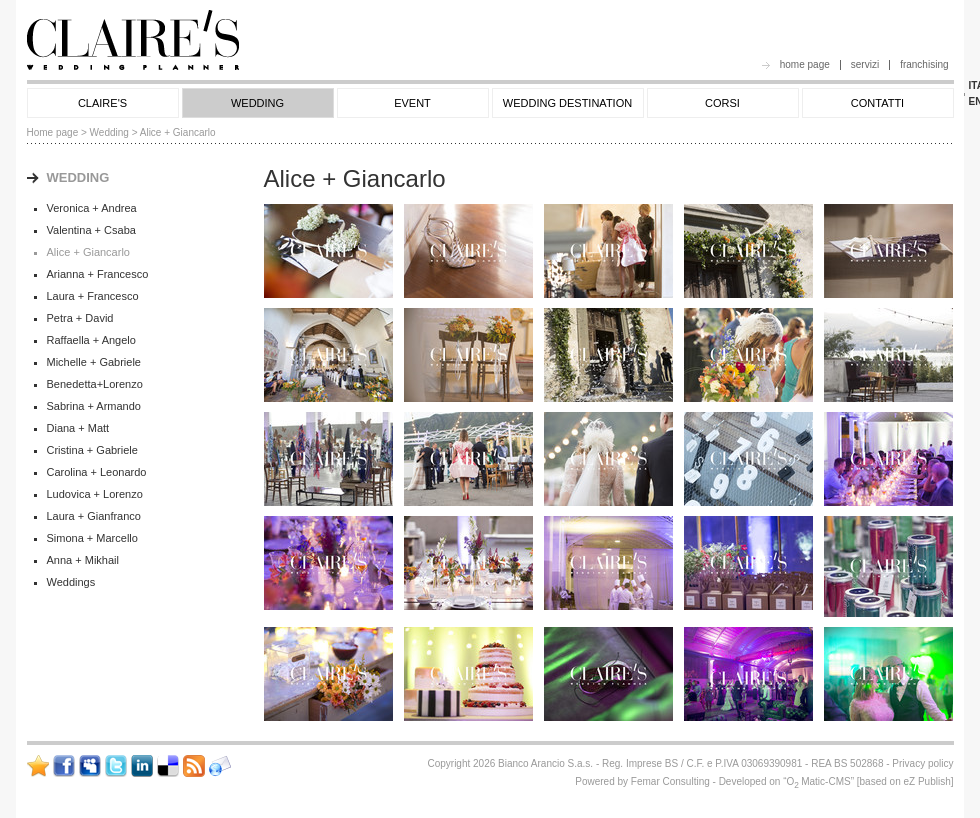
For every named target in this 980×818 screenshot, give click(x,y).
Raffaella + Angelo (91, 340)
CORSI (722, 103)
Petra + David (80, 318)
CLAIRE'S (102, 103)
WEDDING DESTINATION (567, 103)
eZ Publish (926, 781)
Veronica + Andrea (92, 208)
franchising (924, 64)
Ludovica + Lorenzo (95, 494)
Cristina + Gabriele (92, 450)
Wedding (109, 132)
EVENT (412, 103)
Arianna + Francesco (98, 274)
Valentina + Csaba (91, 230)
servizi (865, 64)
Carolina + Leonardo (97, 472)
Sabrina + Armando (94, 406)
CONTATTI (877, 103)
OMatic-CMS (818, 781)
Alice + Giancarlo (88, 252)
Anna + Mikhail (83, 560)
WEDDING (257, 103)
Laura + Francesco (93, 296)
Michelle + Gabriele (94, 362)
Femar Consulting (670, 781)
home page (805, 64)
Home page (53, 132)
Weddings (71, 582)
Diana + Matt (78, 428)
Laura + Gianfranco (94, 516)
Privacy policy (922, 763)
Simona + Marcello (92, 538)
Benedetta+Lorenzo (95, 384)
